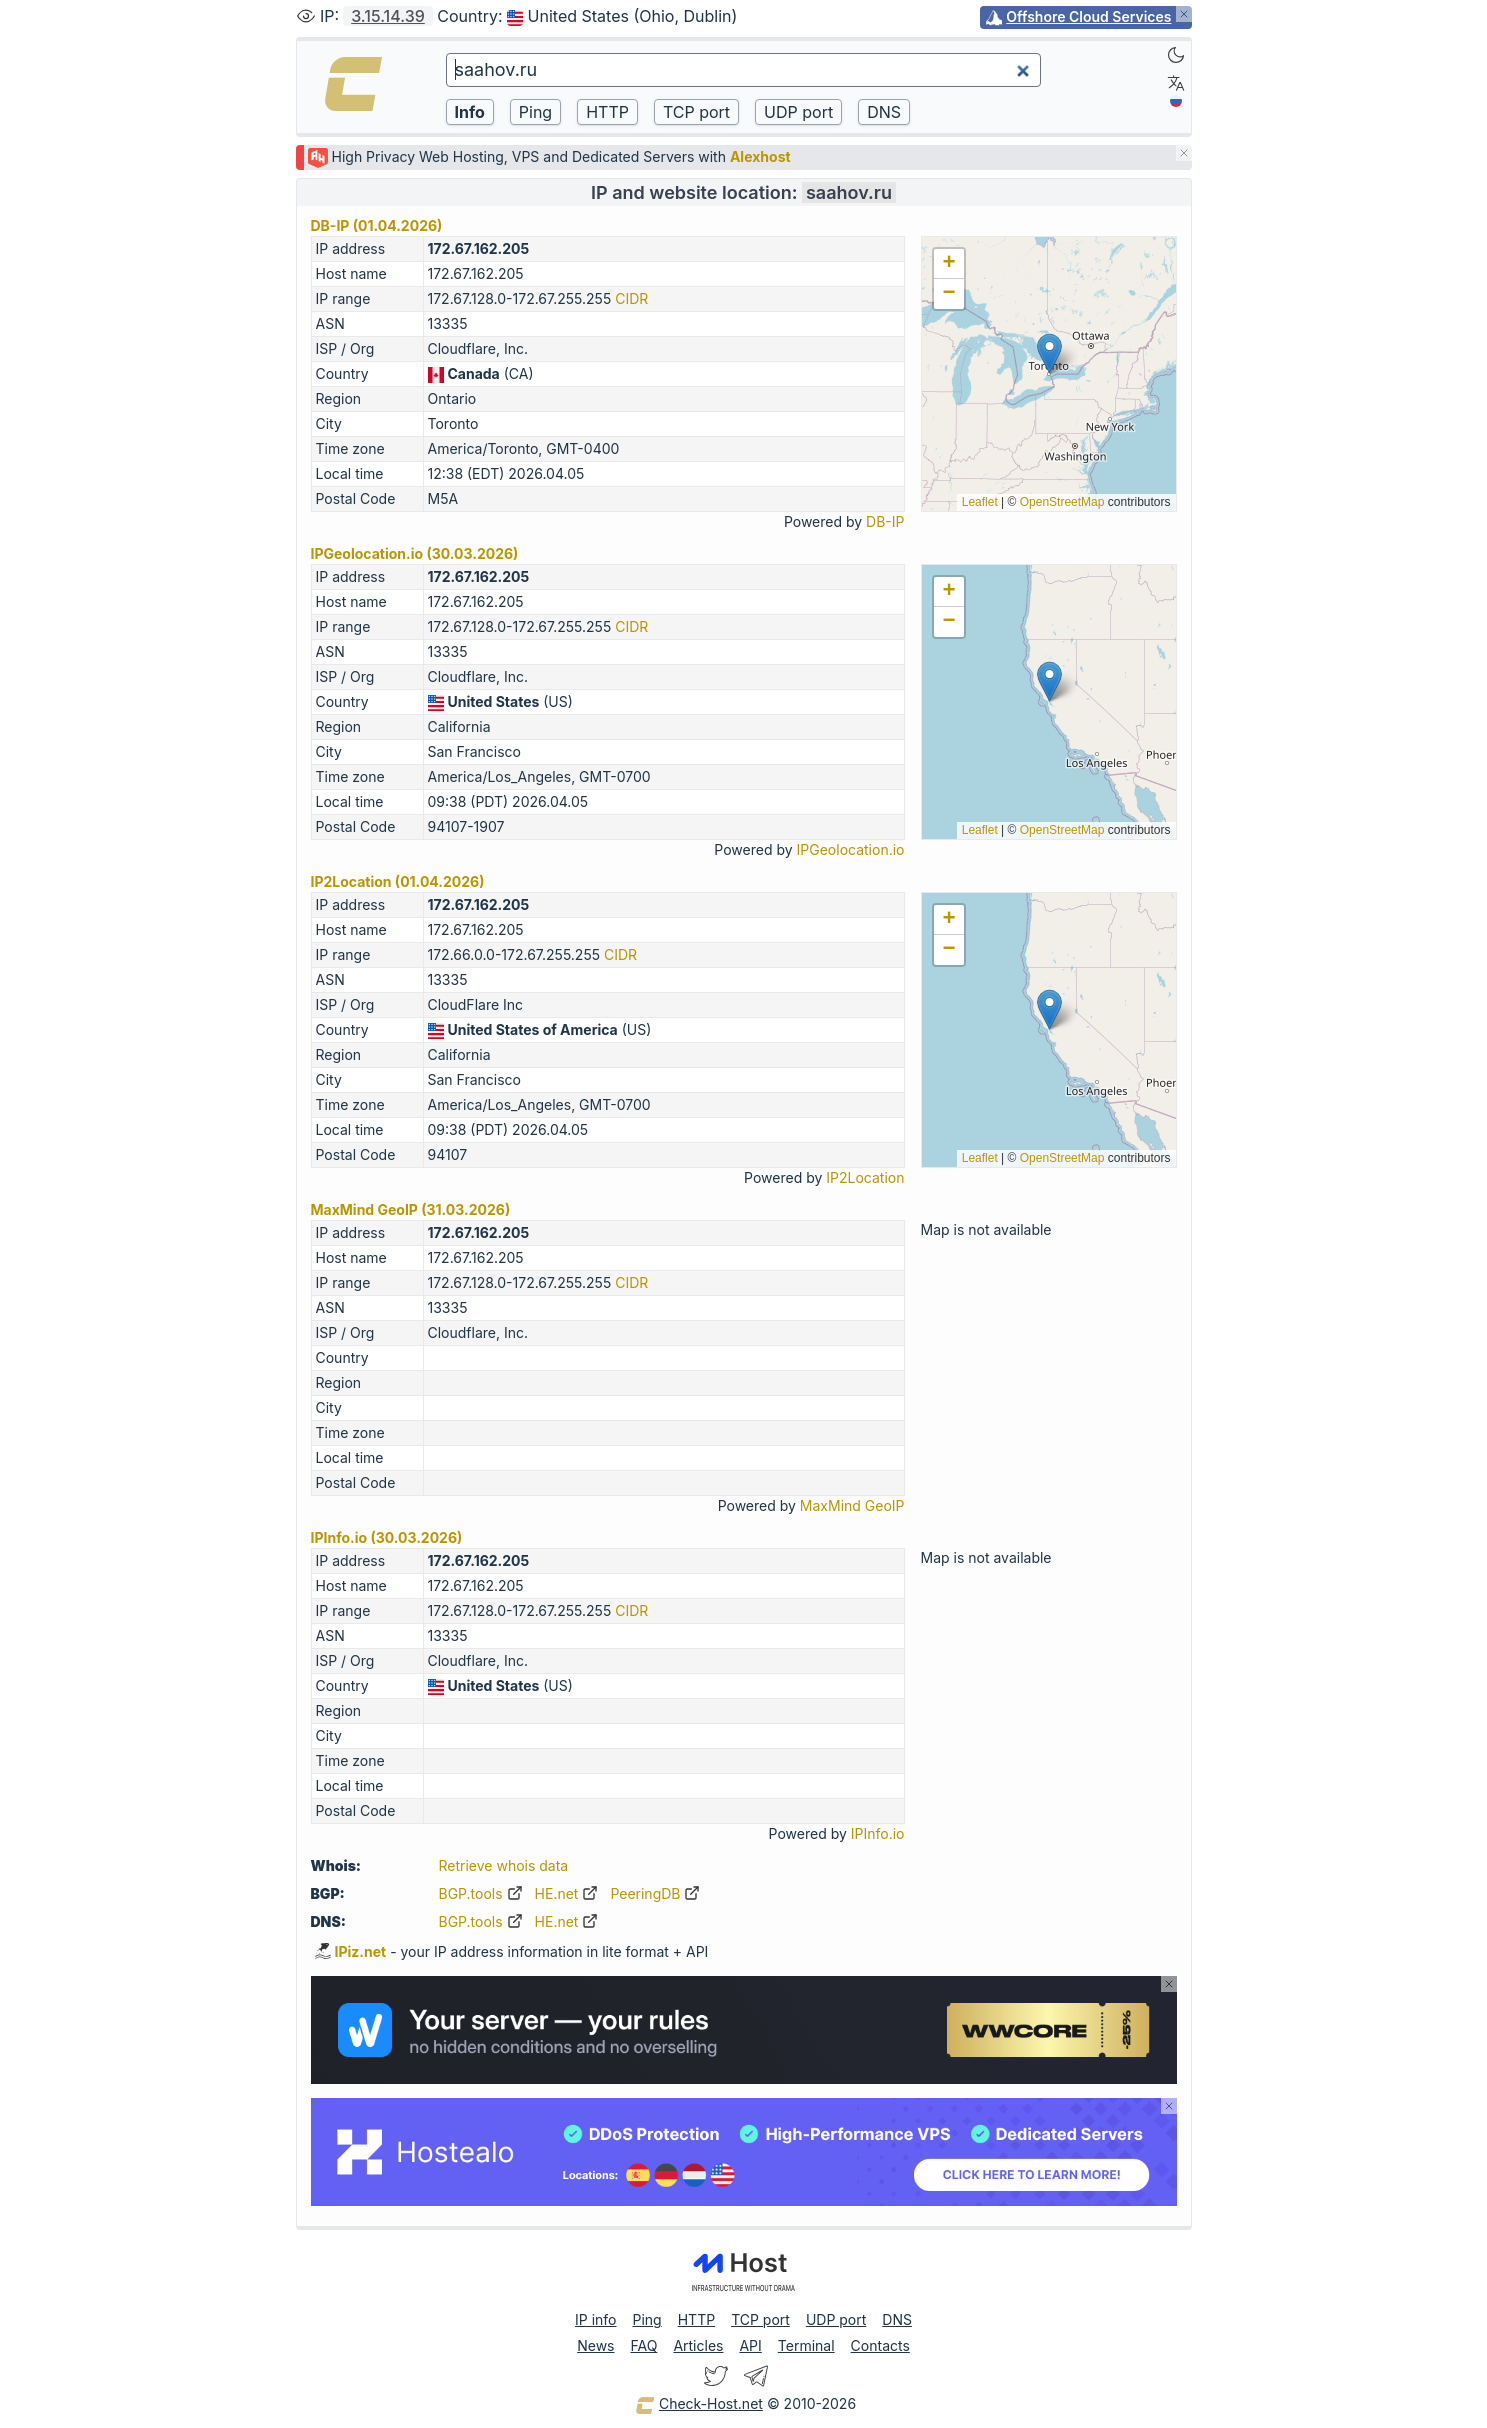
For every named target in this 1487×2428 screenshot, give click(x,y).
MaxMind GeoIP (852, 1505)
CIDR (631, 298)
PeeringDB (655, 1893)
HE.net (567, 1893)
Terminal (806, 2345)
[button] (1049, 353)
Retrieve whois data (504, 1865)
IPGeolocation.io (851, 849)
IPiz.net (351, 1951)
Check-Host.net (699, 2405)
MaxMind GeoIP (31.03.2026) (411, 1209)
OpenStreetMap (1062, 502)
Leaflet (980, 502)
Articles (698, 2345)
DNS (897, 2319)
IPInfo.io (878, 1833)
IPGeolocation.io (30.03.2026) (415, 553)
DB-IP (885, 521)
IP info (595, 2319)
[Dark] (1176, 55)
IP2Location (865, 1177)
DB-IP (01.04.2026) (377, 225)
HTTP (696, 2319)
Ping (647, 2319)
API (750, 2345)
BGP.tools (481, 1893)
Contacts (880, 2345)
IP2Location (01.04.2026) (398, 881)
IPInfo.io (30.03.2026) (387, 1537)
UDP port (836, 2319)
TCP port (760, 2319)
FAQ (643, 2345)
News (595, 2345)
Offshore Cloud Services (1088, 16)
